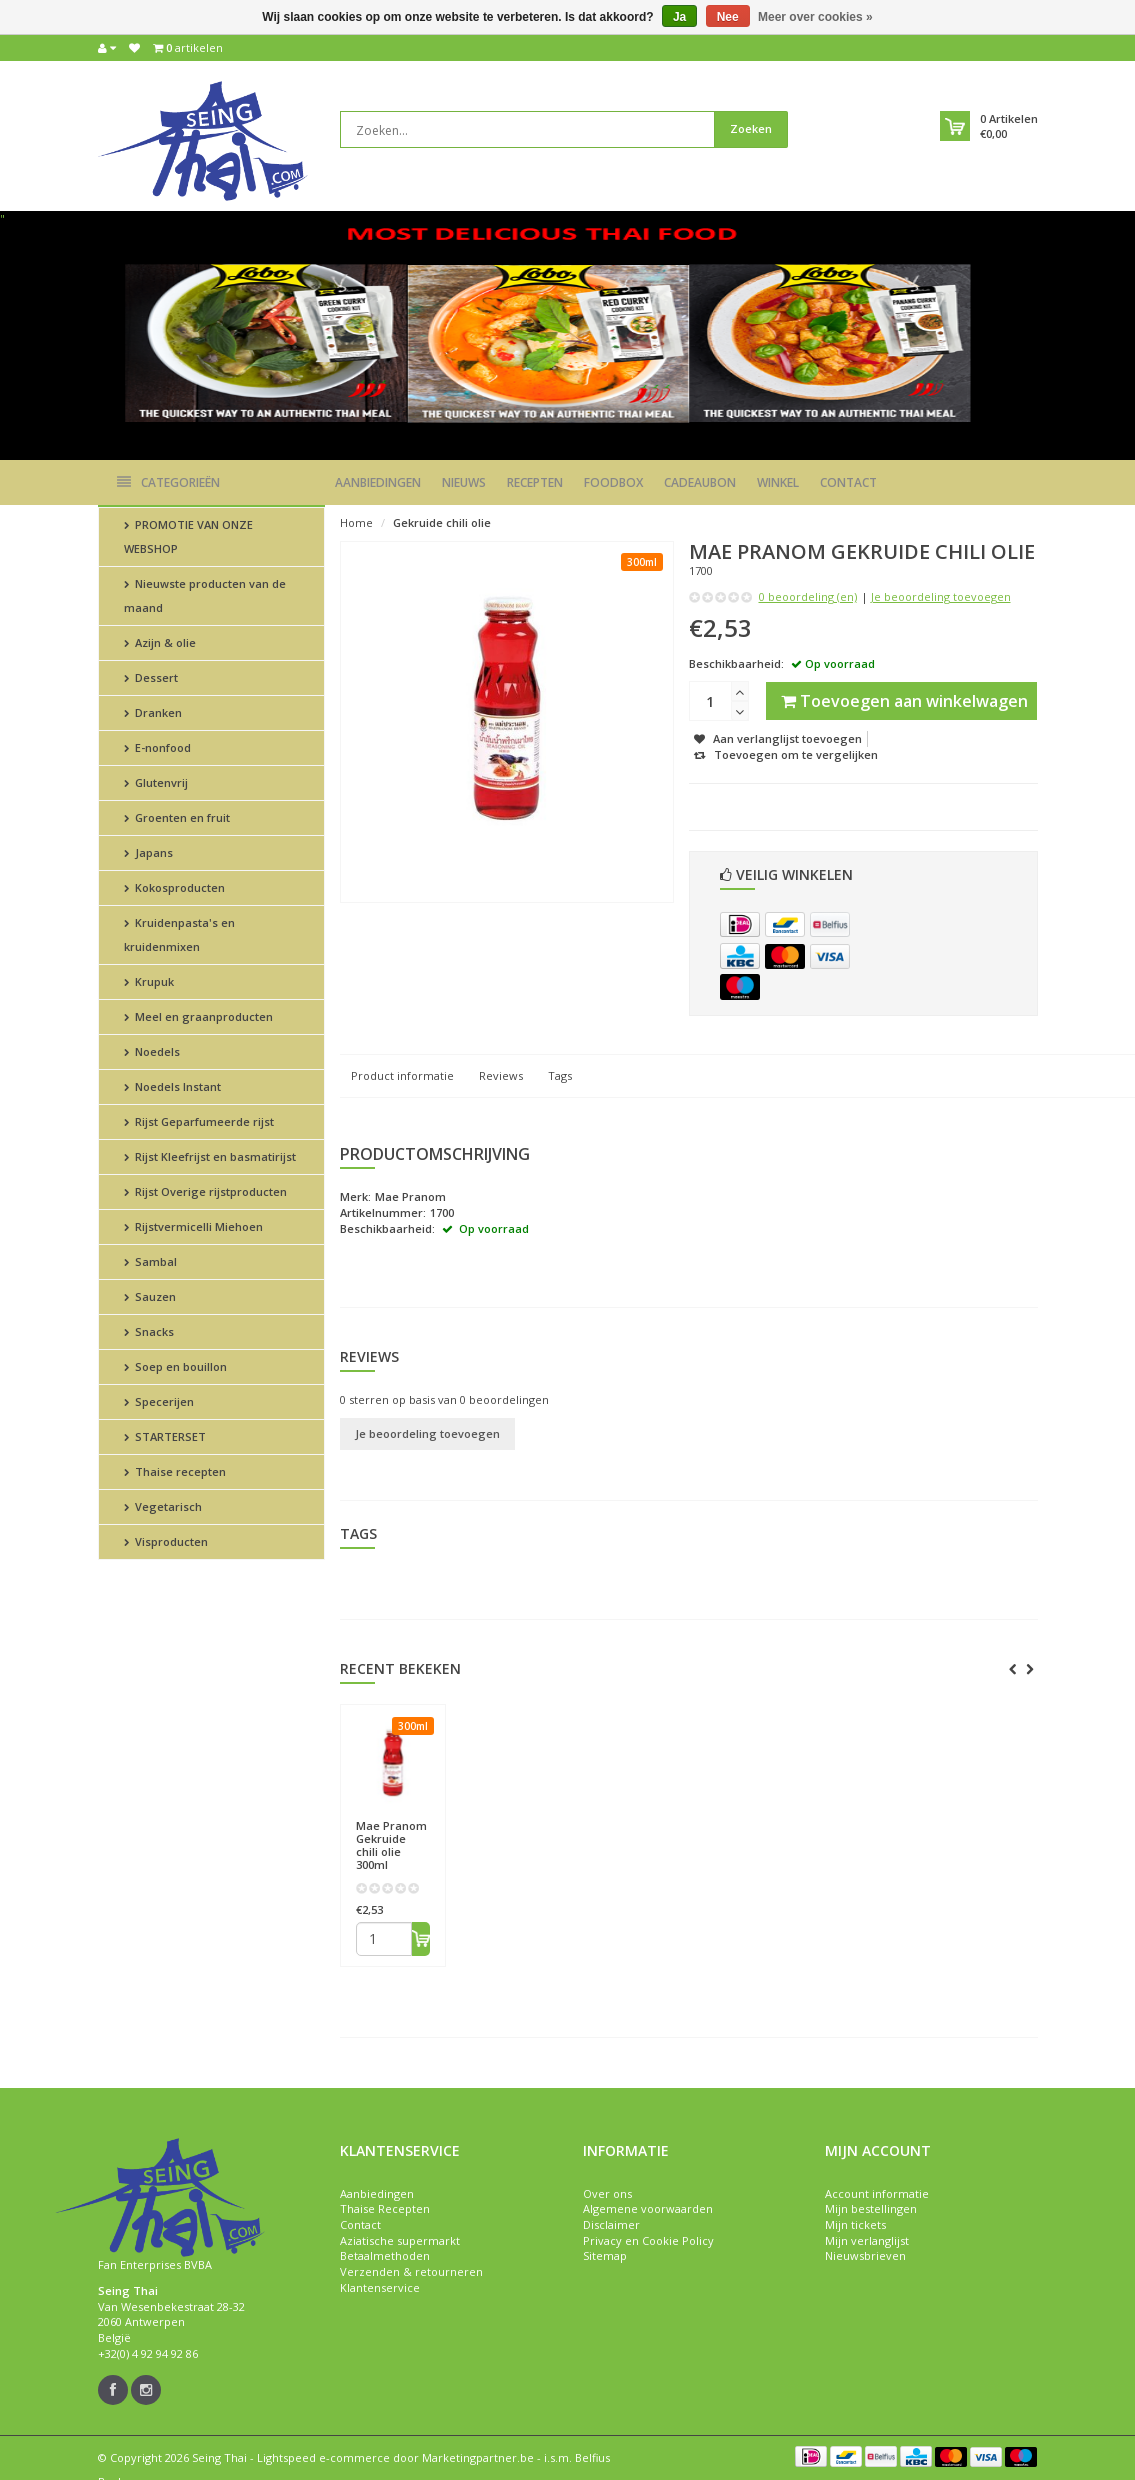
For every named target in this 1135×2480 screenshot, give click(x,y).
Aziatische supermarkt (400, 2240)
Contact (848, 482)
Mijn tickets (855, 2224)
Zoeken (751, 128)
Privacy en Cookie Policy (648, 2240)
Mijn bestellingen (871, 2208)
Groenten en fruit (177, 817)
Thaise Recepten (385, 2208)
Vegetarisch (163, 1506)
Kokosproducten (174, 887)
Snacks (149, 1331)
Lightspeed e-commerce (323, 2457)
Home (356, 522)
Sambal (150, 1261)
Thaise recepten (175, 1471)
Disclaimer (611, 2224)
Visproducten (166, 1541)
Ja (679, 17)
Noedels (152, 1051)
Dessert (151, 677)
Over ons (607, 2193)
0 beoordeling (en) (808, 596)
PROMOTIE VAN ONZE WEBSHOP (188, 536)
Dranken (153, 712)
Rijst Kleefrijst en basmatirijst (210, 1156)
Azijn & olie (160, 642)
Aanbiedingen (378, 482)
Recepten (535, 482)
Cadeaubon (700, 482)
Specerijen (159, 1401)
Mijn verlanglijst (867, 2240)
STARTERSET (165, 1436)
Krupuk (149, 981)
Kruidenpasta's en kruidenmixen (179, 934)
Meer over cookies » (815, 17)
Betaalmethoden (385, 2255)
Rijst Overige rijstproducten (205, 1191)
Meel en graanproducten (198, 1016)
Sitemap (605, 2255)
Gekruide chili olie (442, 522)
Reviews (501, 1075)
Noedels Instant (172, 1086)
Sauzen (150, 1296)
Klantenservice (380, 2287)
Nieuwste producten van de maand (205, 595)
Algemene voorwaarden (648, 2208)
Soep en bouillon (175, 1366)
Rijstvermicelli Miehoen (193, 1226)
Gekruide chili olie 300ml (391, 1845)
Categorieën (168, 482)
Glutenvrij (156, 782)
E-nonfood (157, 747)
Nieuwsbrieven (865, 2255)
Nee (728, 17)
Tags (560, 1075)
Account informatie (877, 2193)
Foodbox (613, 482)
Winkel (778, 482)
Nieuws (464, 482)
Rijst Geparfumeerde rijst (199, 1121)
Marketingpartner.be (478, 2457)
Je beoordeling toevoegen (941, 596)
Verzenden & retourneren (411, 2271)
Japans (148, 852)
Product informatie (402, 1075)
